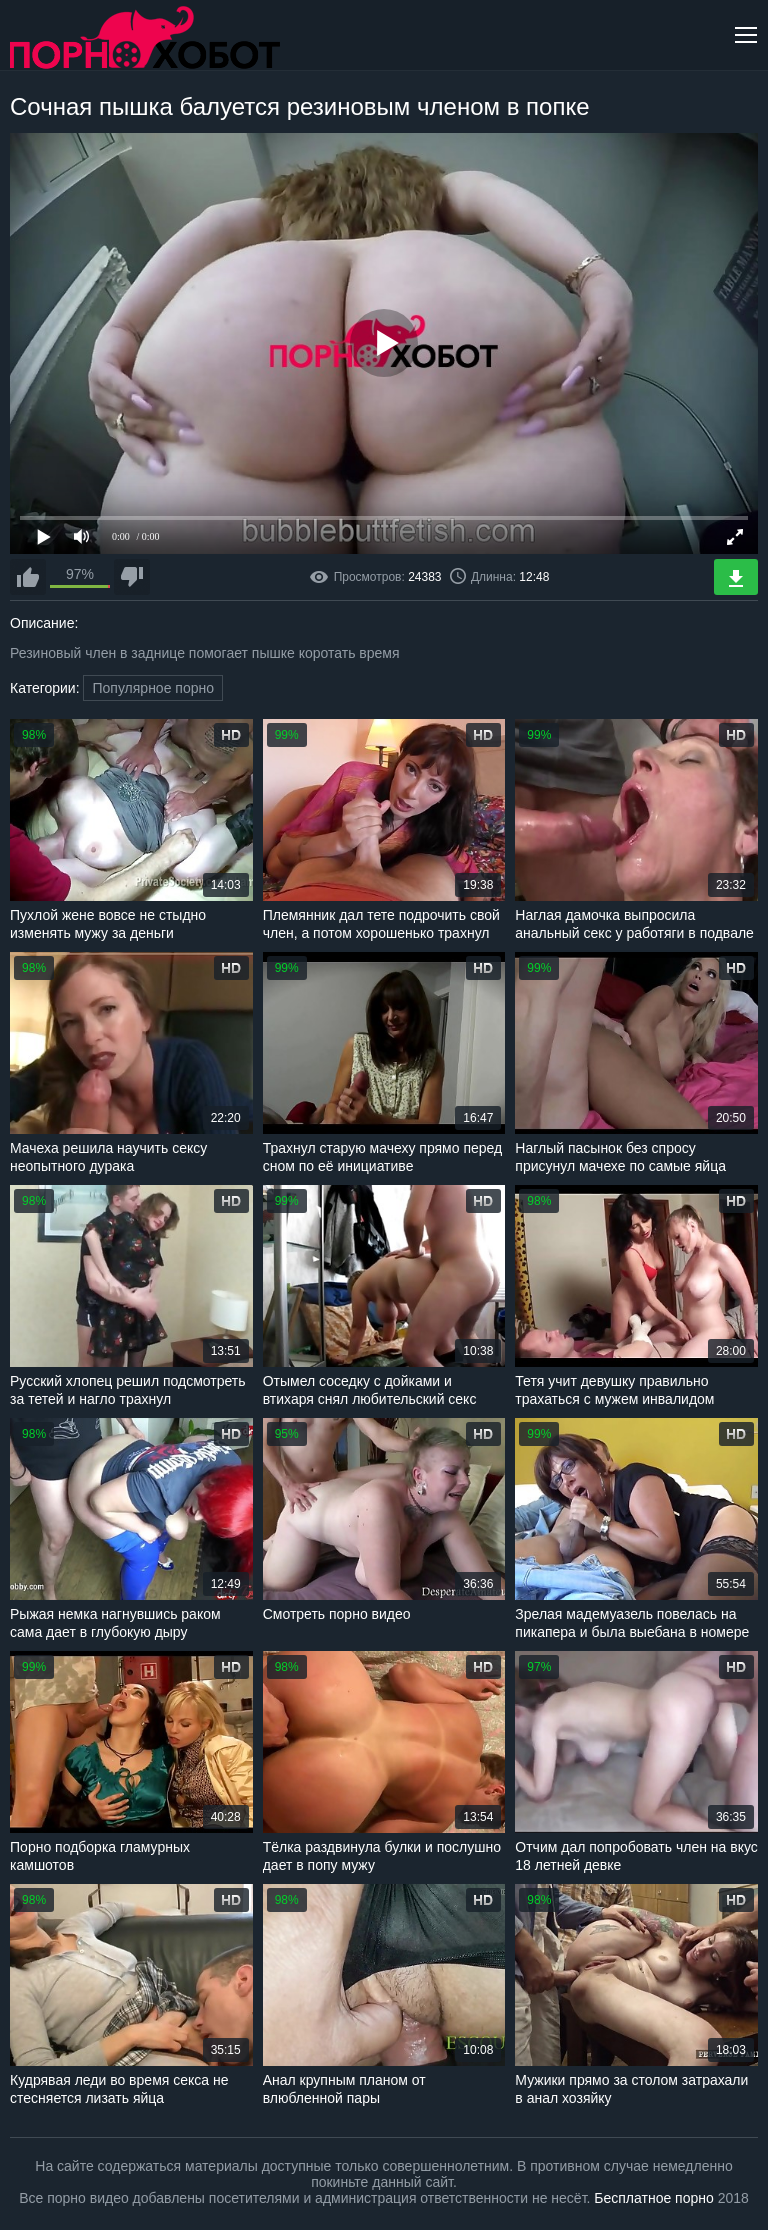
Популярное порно (153, 688)
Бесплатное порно (653, 2198)
